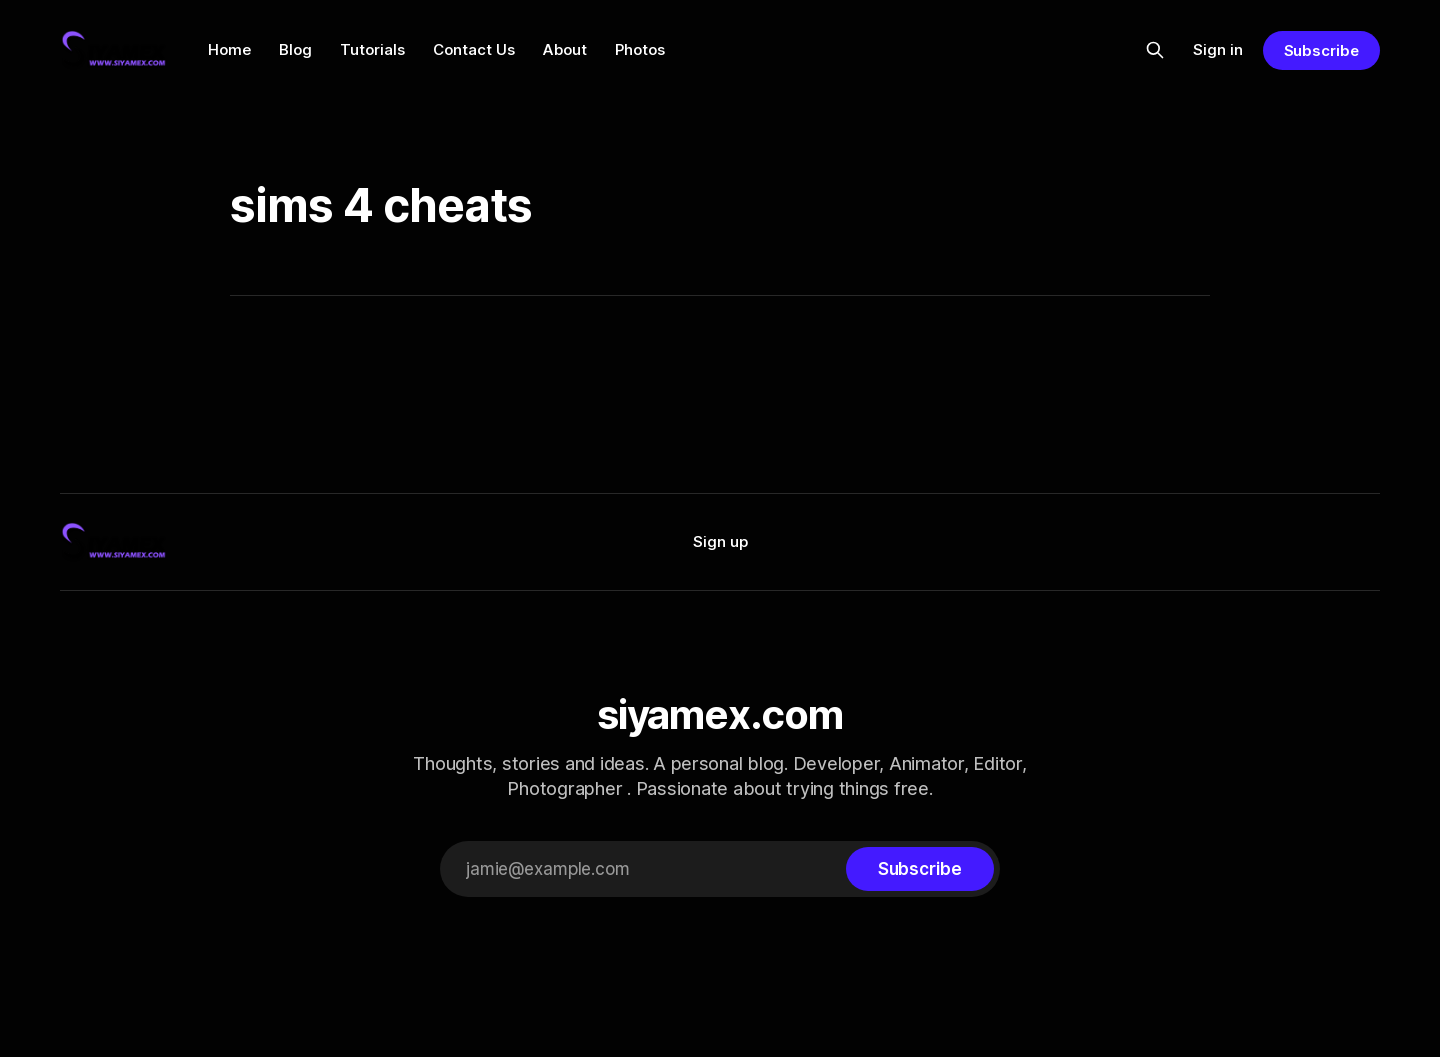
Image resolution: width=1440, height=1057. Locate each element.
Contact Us (474, 49)
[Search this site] (1155, 50)
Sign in (1218, 49)
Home (229, 49)
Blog (295, 49)
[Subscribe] (920, 869)
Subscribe (1321, 50)
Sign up (720, 541)
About (565, 49)
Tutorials (372, 49)
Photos (640, 49)
